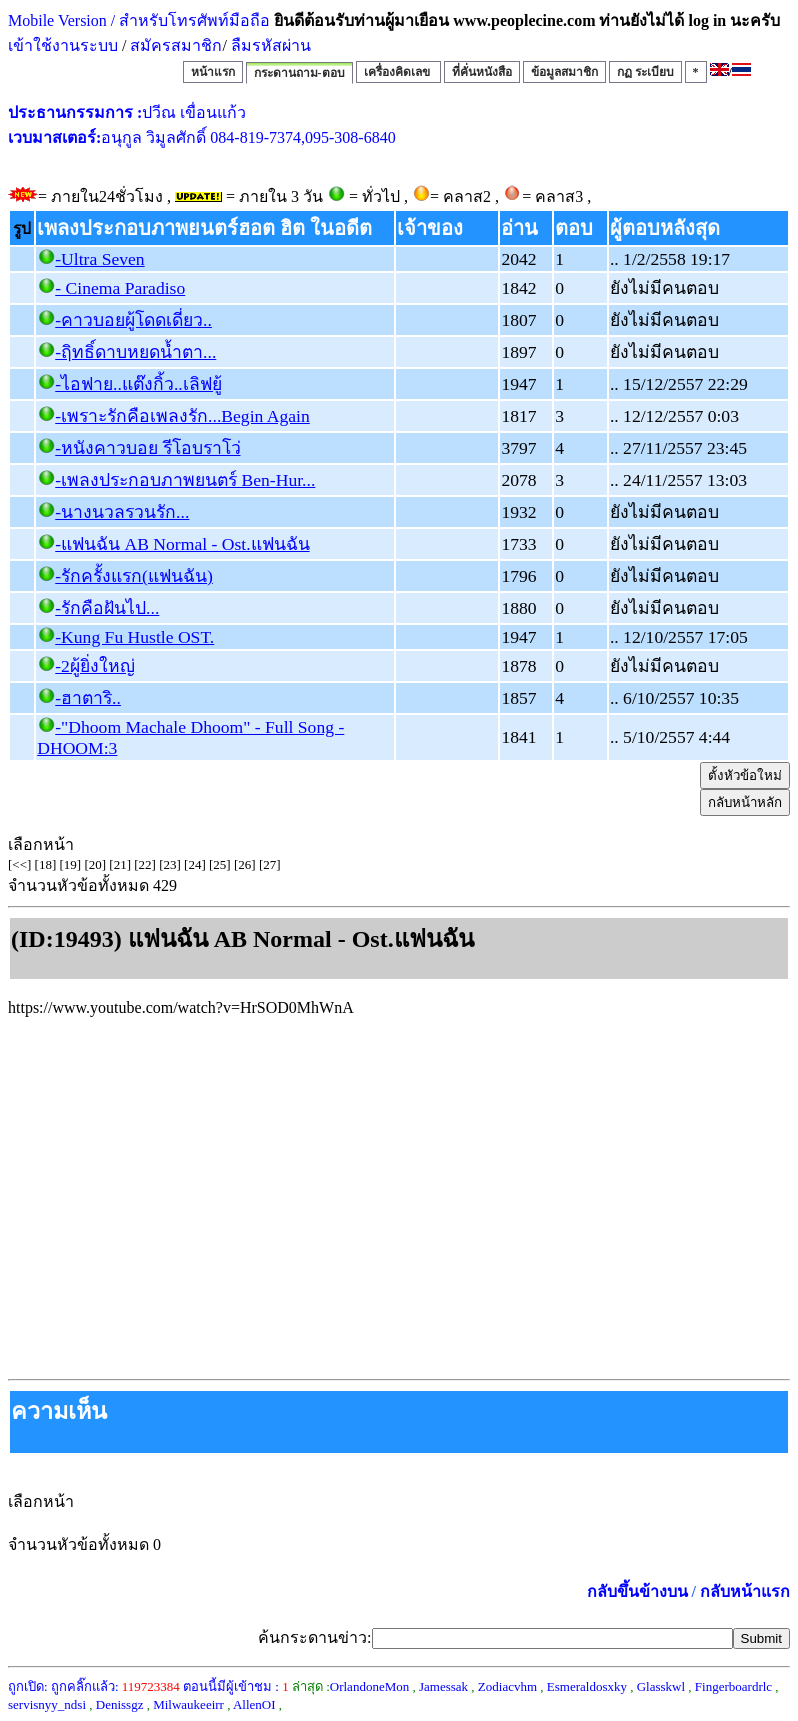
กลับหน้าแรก (745, 1591)
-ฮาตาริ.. (88, 698)
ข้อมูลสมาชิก (564, 72)
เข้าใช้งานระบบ (63, 45)
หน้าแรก (213, 72)
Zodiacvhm (507, 1686)
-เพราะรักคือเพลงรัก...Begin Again (182, 416)
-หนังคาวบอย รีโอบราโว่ (147, 448)
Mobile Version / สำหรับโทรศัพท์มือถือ (139, 20)
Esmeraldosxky (587, 1686)
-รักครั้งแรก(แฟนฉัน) (134, 576)
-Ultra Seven (99, 259)
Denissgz (120, 1704)
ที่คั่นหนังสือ (482, 72)
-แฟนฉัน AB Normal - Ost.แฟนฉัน (182, 544)
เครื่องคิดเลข (398, 72)
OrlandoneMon (369, 1686)
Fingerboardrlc (733, 1686)
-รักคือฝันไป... (107, 608)
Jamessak (443, 1686)
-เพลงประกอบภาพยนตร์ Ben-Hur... (185, 480)
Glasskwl (661, 1686)
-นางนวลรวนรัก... (122, 512)
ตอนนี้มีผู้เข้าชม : (236, 1686)
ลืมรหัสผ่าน (269, 45)
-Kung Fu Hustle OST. (134, 637)
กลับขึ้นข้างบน (637, 1591)
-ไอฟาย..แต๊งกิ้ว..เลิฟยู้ (138, 384)
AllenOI (254, 1704)
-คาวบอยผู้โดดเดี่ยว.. (133, 320)
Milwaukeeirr (188, 1704)
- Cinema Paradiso (120, 288)
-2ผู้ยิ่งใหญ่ (95, 666)
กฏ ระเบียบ (645, 72)
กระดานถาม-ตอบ (299, 73)
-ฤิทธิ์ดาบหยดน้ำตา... (135, 352)
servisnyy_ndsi (47, 1704)
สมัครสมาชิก (176, 45)
